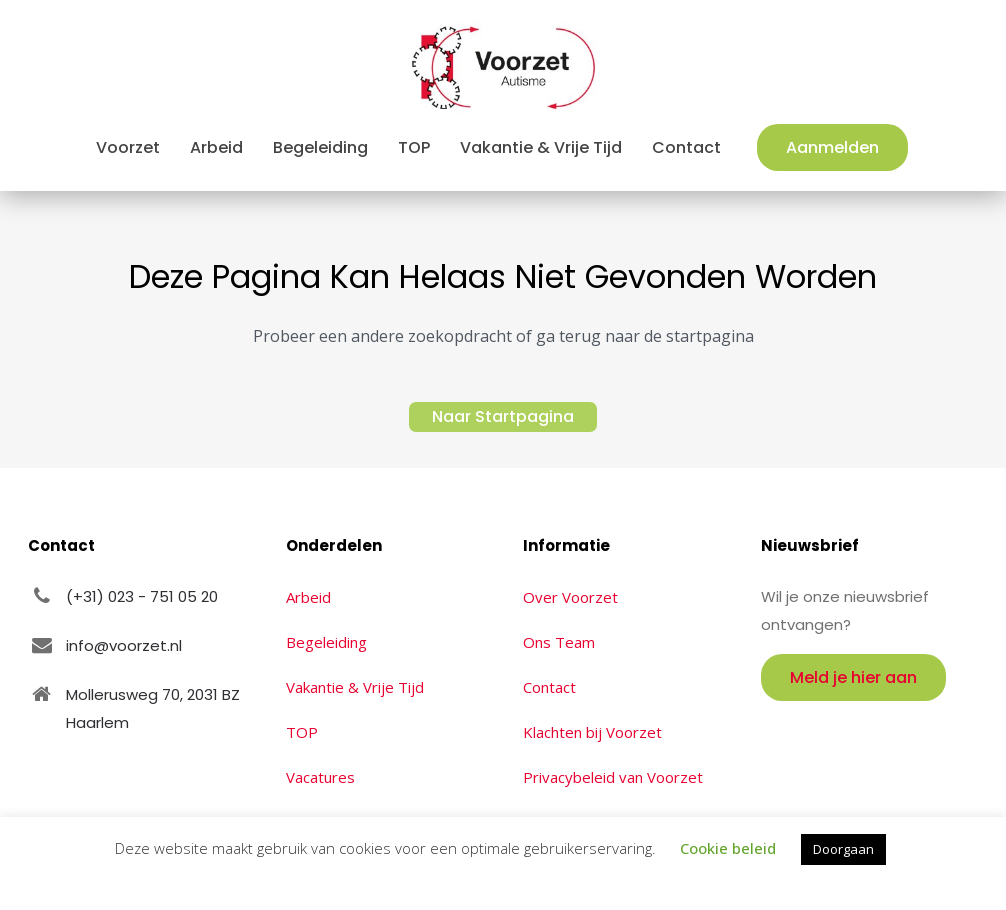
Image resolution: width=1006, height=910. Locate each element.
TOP (302, 732)
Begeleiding (326, 642)
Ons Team (559, 642)
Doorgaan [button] (843, 849)
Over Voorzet (570, 597)
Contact (549, 687)
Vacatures (320, 777)
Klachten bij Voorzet (592, 732)
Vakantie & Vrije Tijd (355, 687)
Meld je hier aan (853, 677)
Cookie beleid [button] (728, 848)
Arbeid (308, 597)
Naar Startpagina (503, 416)
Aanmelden (832, 147)
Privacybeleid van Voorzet (613, 777)
